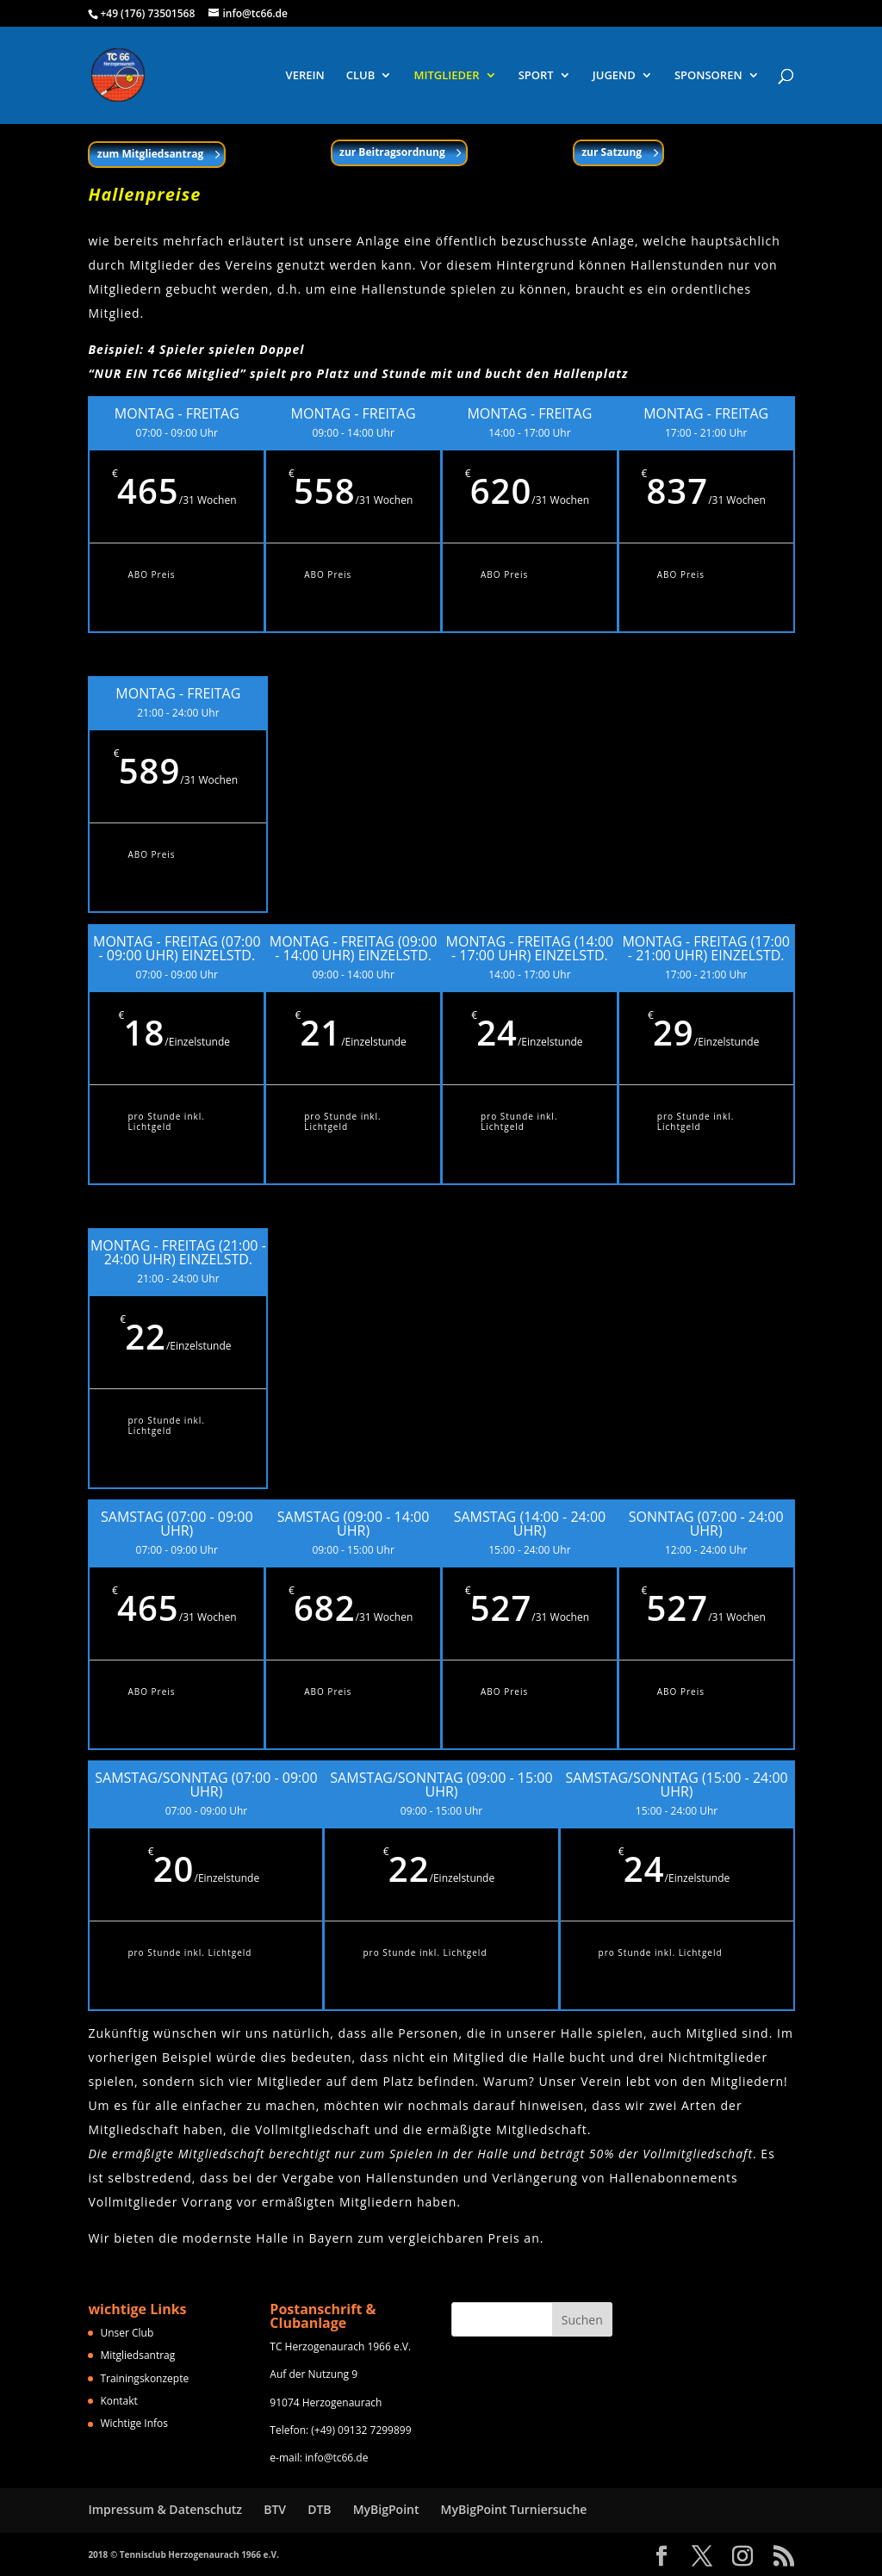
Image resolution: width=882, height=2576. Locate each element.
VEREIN (305, 76)
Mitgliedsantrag (137, 2355)
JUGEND (614, 76)
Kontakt (118, 2400)
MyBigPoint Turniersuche (514, 2509)
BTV (275, 2509)
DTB (319, 2509)
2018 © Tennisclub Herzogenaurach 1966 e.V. (183, 2554)
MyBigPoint (386, 2509)
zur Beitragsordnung (392, 152)
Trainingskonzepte (144, 2378)
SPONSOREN (708, 76)
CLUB (361, 76)
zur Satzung (611, 152)
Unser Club (126, 2332)
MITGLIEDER (446, 76)
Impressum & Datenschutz (165, 2509)
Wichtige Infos (134, 2423)
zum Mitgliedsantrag (150, 153)
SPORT (536, 76)
